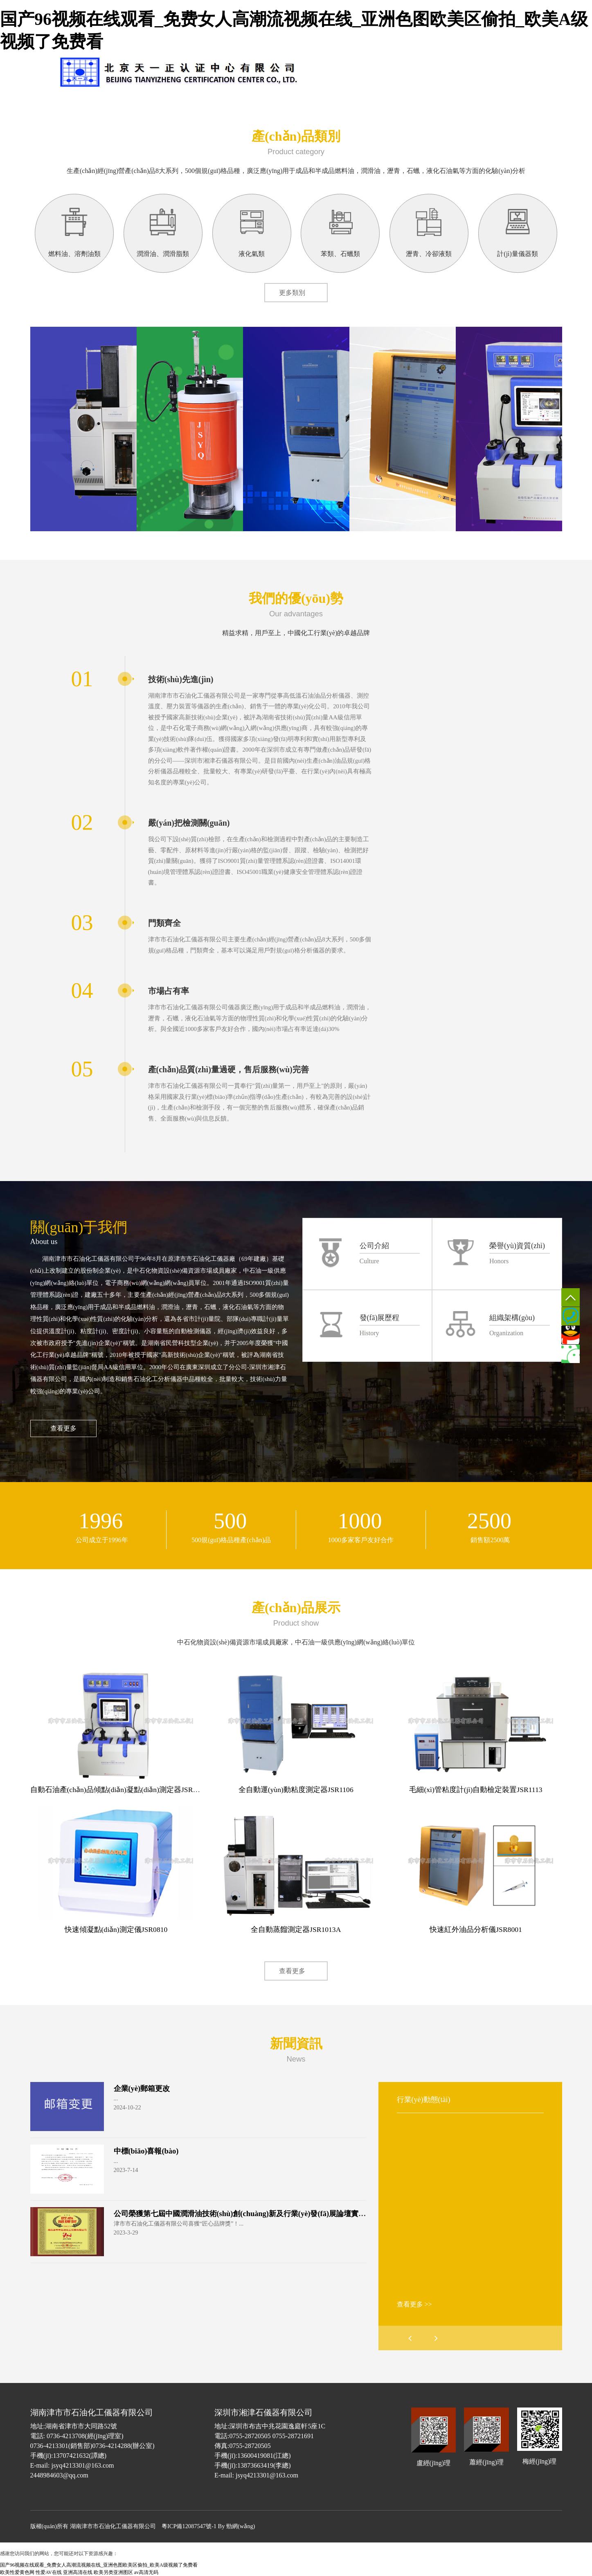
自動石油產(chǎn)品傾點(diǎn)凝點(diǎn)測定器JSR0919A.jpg (127, 1789)
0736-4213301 (570, 1316)
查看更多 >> (414, 2304)
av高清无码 (146, 2572)
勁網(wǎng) (240, 2526)
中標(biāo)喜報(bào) (146, 2151)
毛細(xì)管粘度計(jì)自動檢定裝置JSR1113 (475, 1789)
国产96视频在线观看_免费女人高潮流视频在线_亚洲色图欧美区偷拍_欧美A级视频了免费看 (99, 2565)
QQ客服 (570, 1335)
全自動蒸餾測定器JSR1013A (296, 1929)
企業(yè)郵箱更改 (142, 2088)
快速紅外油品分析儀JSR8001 (476, 1929)
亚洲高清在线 (77, 2572)
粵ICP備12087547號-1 (189, 2526)
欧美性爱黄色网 (17, 2572)
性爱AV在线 (49, 2572)
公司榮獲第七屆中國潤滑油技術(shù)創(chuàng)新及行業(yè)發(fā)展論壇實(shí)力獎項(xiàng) (265, 2214)
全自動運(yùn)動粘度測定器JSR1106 (296, 1789)
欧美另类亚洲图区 (113, 2572)
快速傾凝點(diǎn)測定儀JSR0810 (116, 1929)
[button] (436, 2338)
